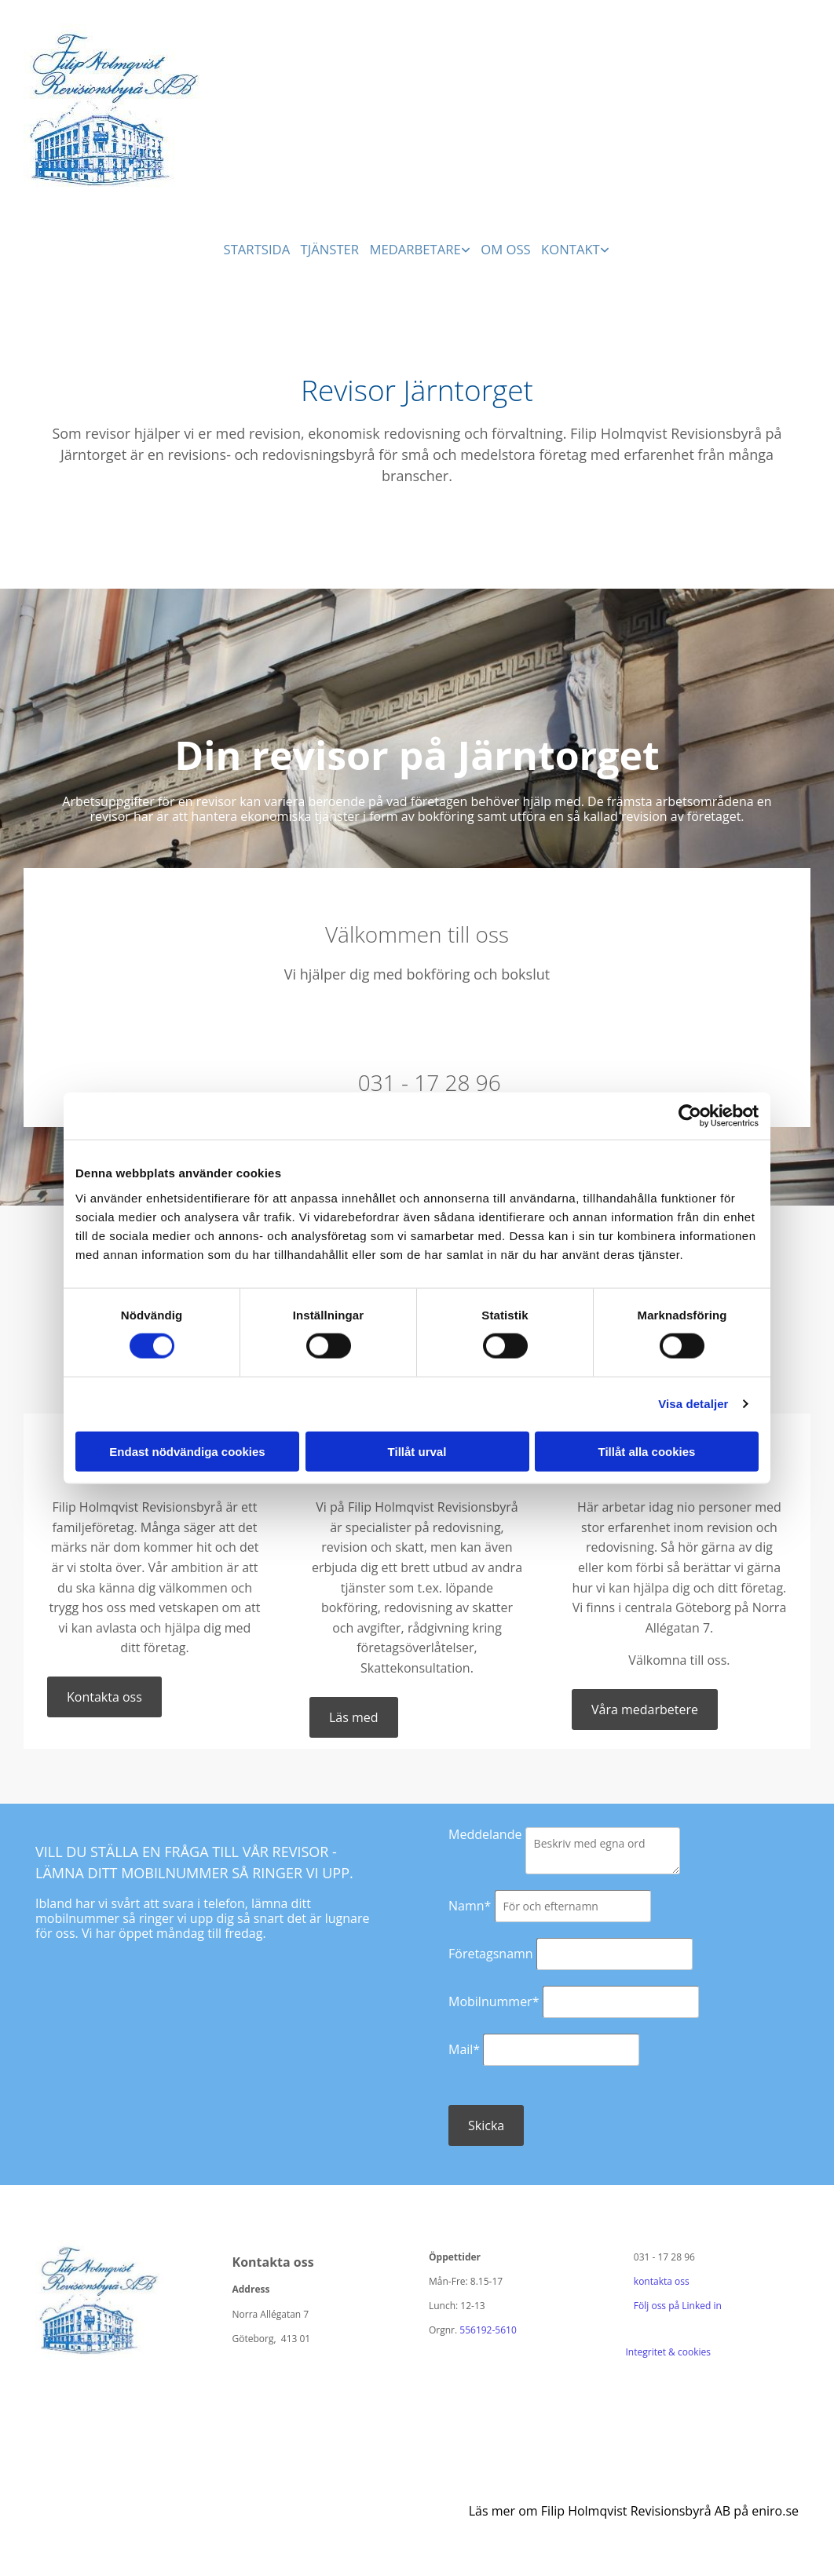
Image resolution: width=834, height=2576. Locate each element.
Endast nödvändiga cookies (187, 1451)
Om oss (510, 246)
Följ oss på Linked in (674, 2304)
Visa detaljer (693, 1403)
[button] (104, 1695)
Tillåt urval (417, 1451)
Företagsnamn (490, 1952)
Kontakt (578, 246)
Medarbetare (419, 246)
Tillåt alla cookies (647, 1451)
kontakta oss (662, 2279)
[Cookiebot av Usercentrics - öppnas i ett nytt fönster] (690, 1116)
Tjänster (330, 246)
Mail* (464, 2047)
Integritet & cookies (668, 2351)
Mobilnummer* (493, 2000)
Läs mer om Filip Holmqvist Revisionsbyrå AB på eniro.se (634, 2509)
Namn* (469, 1904)
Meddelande (484, 1832)
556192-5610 (487, 2329)
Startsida (255, 246)
